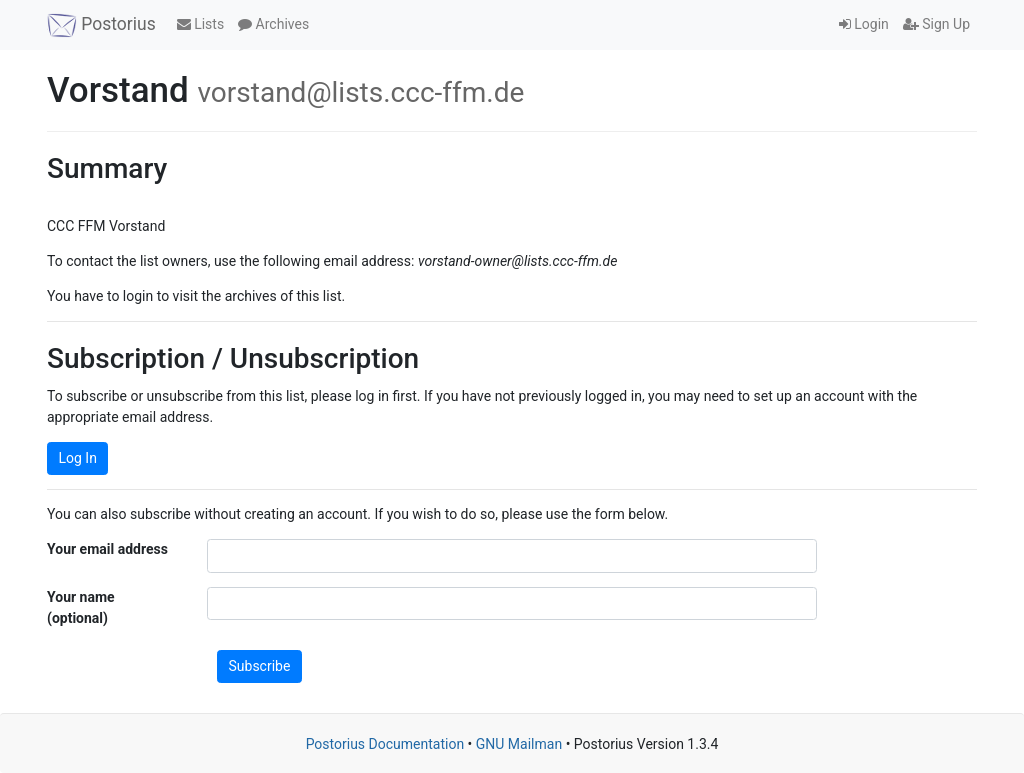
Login (864, 24)
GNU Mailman (519, 744)
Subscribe (260, 666)
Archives (273, 24)
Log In (78, 458)
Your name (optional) (81, 607)
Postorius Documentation (385, 744)
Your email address (107, 549)
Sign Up (936, 24)
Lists (200, 24)
